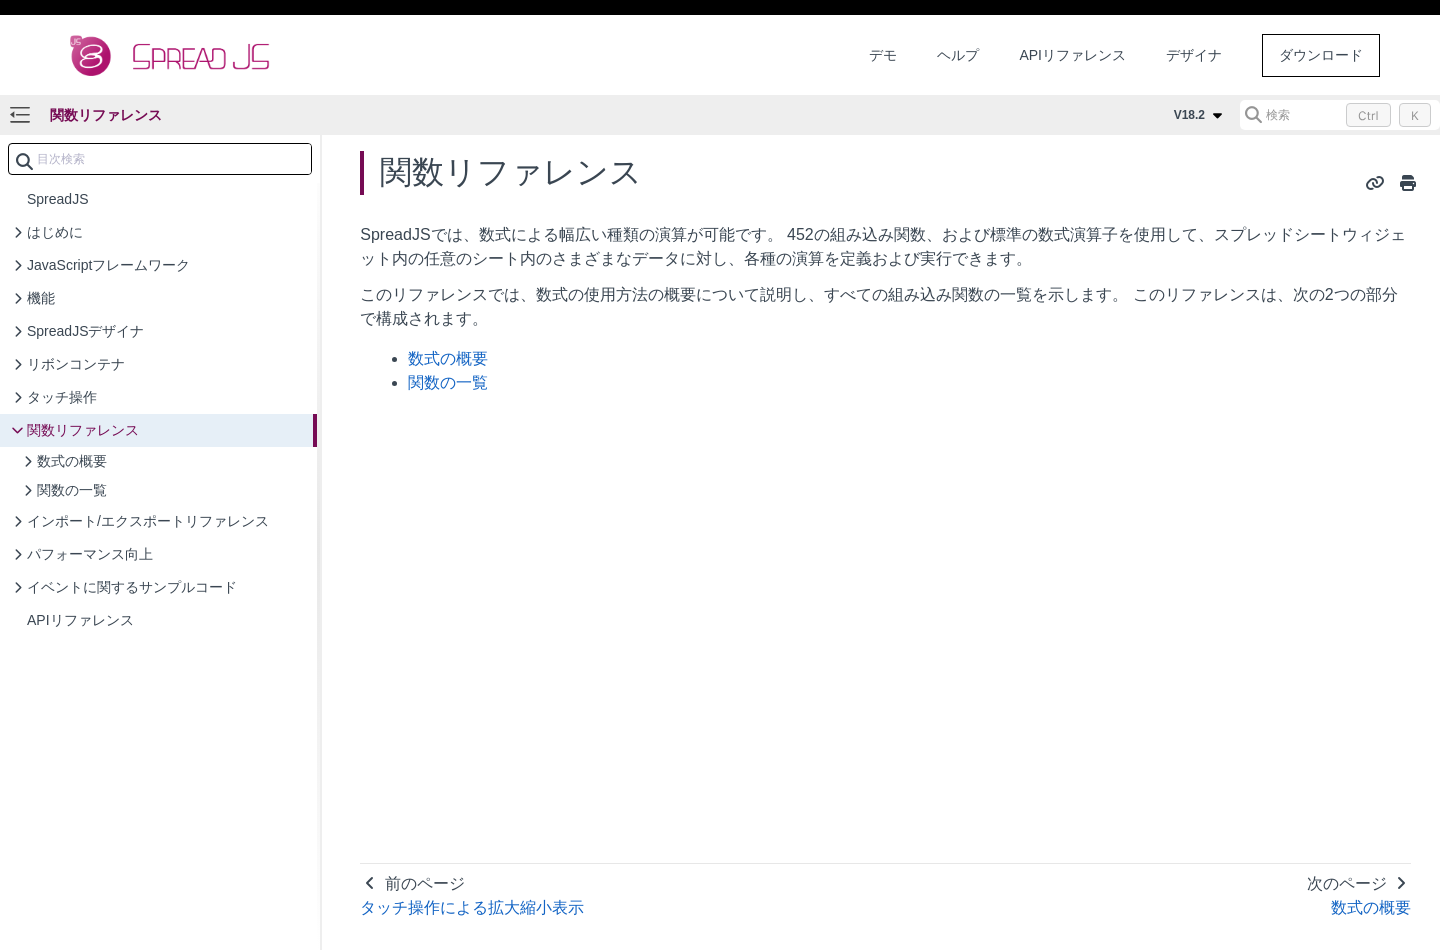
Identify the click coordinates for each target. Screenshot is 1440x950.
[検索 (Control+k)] (1340, 115)
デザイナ (1194, 55)
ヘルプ (958, 55)
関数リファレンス (106, 115)
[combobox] (160, 159)
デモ (883, 55)
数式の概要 (448, 358)
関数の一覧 (448, 382)
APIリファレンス (1072, 55)
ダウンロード (1321, 55)
